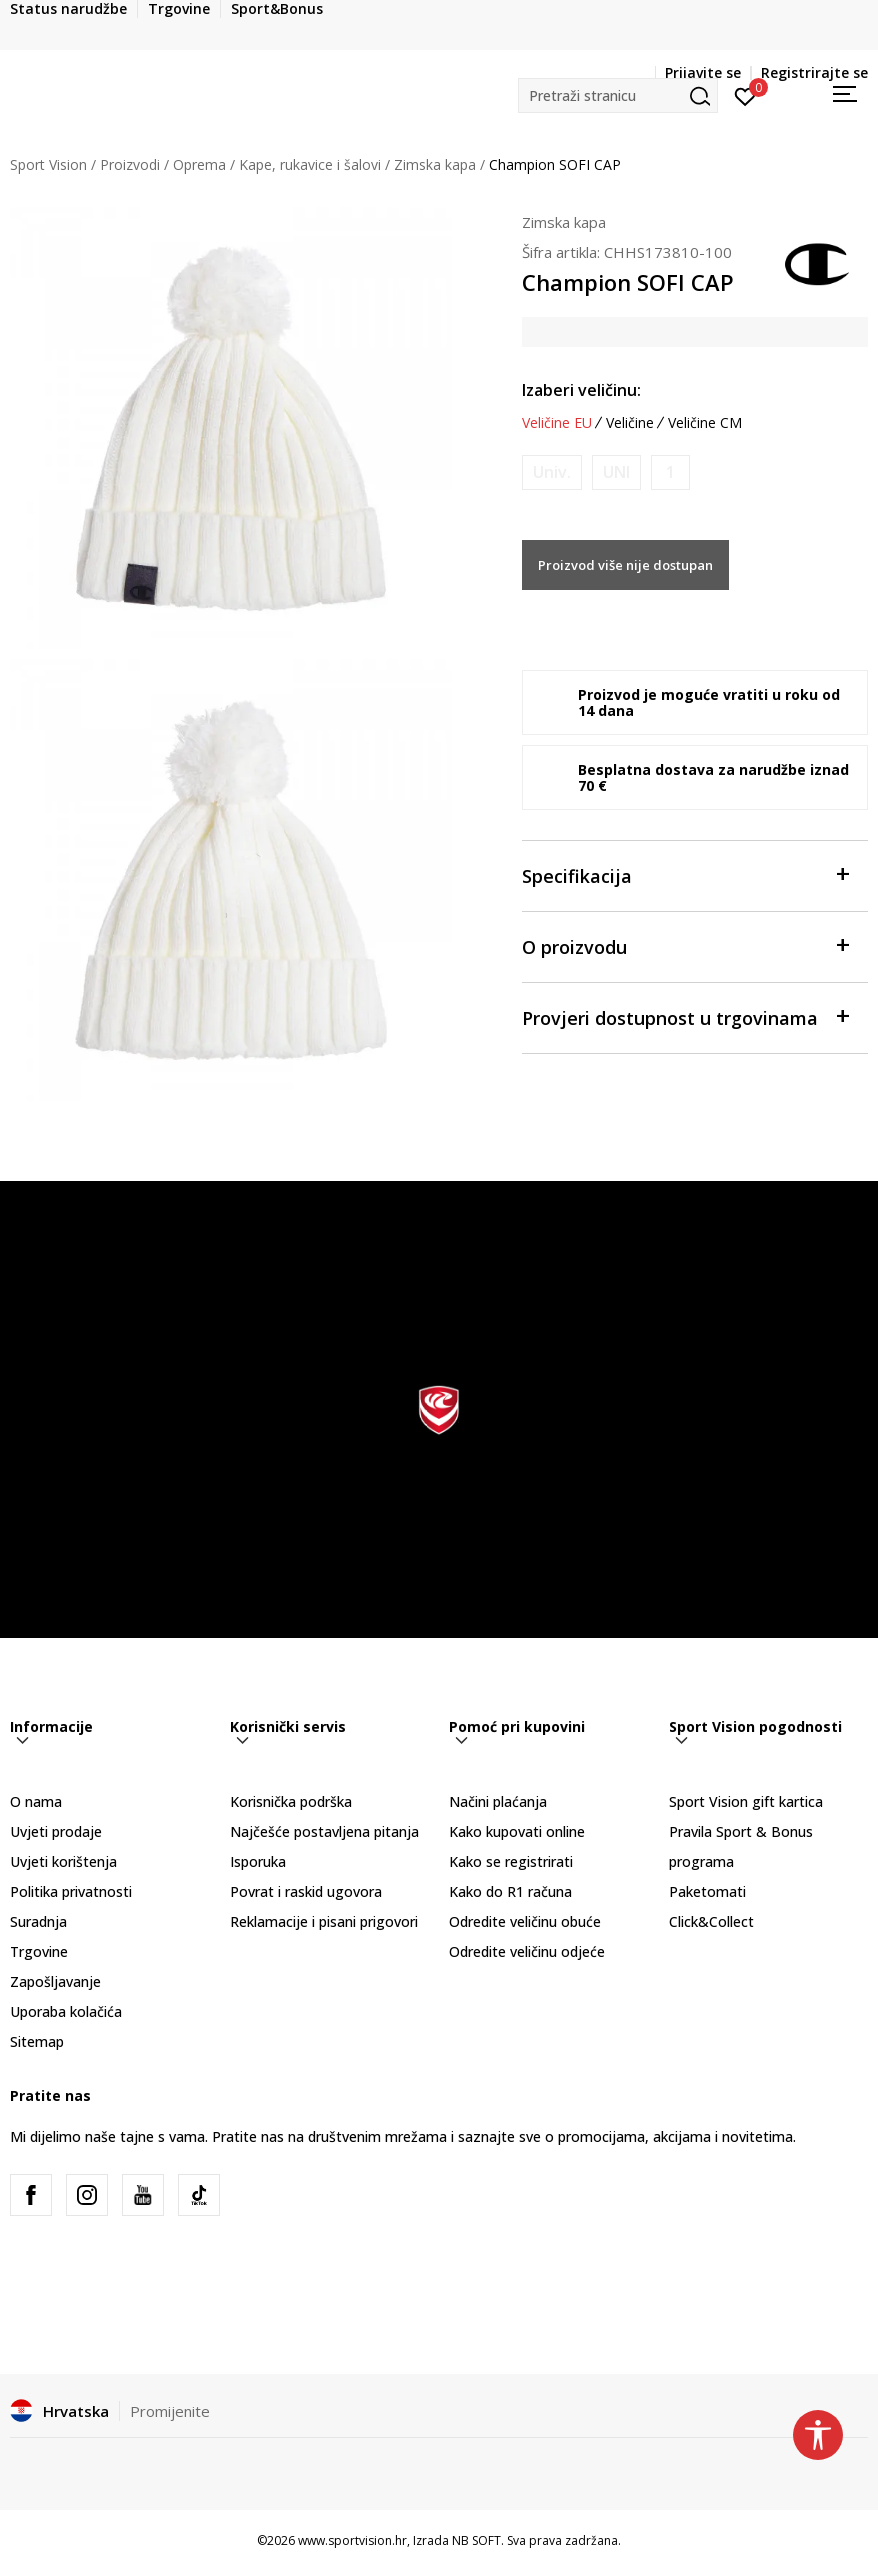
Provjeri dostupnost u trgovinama (685, 1016)
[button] (618, 95)
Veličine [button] (630, 423)
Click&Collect (711, 1921)
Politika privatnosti (71, 1891)
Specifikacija (685, 874)
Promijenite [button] (170, 2411)
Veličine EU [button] (557, 423)
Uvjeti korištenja (63, 1861)
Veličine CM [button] (705, 423)
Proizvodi (130, 164)
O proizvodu (685, 945)
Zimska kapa (435, 164)
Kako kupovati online (517, 1831)
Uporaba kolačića (66, 2011)
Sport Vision (48, 164)
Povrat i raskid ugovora (306, 1891)
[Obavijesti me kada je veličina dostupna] (552, 472)
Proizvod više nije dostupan (625, 565)
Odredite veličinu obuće (525, 1921)
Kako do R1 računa (510, 1891)
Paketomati (707, 1891)
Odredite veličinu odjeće (527, 1951)
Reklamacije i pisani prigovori (324, 1921)
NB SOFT (476, 2540)
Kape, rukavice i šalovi (310, 164)
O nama (36, 1801)
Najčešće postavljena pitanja (324, 1831)
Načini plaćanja (498, 1801)
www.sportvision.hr (352, 2540)
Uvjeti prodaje (56, 1831)
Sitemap (37, 2041)
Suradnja (38, 1921)
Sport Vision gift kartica (746, 1801)
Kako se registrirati (511, 1861)
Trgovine (39, 1951)
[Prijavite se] (745, 95)
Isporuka (258, 1861)
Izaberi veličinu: (581, 390)
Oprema (199, 164)
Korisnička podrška (291, 1801)
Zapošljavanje (55, 1981)
